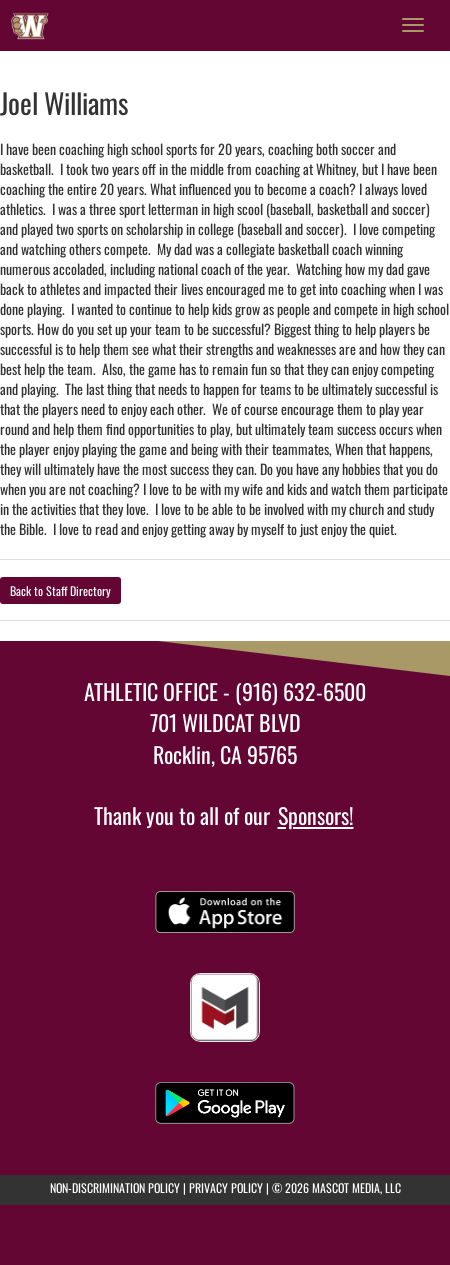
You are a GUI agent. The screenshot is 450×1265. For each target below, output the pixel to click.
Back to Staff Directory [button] (60, 590)
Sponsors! (316, 815)
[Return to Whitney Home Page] (30, 25)
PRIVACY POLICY (226, 1187)
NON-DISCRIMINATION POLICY (115, 1187)
